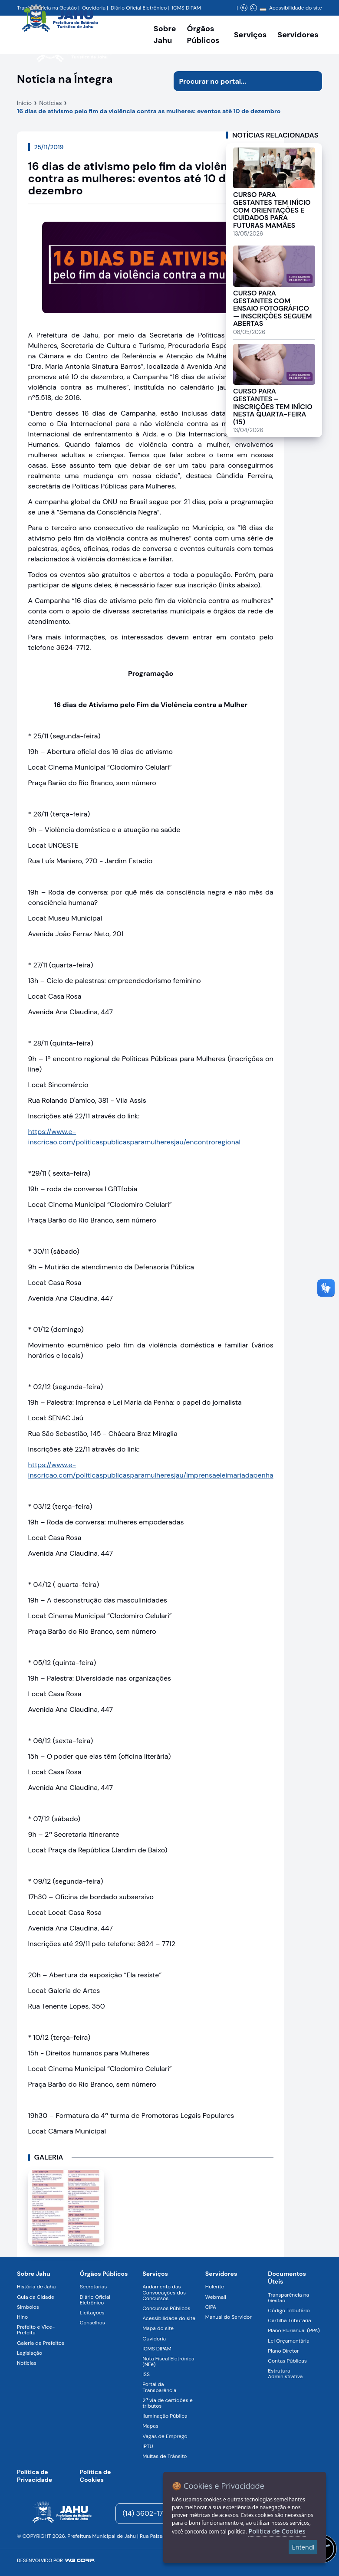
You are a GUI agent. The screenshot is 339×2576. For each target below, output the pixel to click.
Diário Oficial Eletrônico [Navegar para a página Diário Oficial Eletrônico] (95, 2300)
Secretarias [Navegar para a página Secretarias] (93, 2286)
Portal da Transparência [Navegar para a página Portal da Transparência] (159, 2387)
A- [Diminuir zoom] (253, 7)
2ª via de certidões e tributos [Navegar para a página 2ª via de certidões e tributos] (167, 2403)
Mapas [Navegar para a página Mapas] (150, 2425)
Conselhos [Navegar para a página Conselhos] (92, 2322)
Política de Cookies (276, 2531)
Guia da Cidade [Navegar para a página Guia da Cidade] (35, 2297)
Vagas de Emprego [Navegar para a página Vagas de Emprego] (164, 2436)
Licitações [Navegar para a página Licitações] (92, 2312)
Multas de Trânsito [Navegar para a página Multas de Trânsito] (164, 2456)
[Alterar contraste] (263, 9)
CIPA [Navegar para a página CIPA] (210, 2307)
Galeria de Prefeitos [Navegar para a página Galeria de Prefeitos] (40, 2343)
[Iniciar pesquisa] (312, 81)
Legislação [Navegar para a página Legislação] (29, 2353)
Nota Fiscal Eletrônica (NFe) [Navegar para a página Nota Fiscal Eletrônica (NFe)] (168, 2361)
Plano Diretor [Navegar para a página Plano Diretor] (283, 2350)
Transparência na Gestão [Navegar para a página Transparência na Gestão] (288, 2297)
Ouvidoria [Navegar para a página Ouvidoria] (154, 2338)
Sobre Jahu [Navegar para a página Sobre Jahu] (165, 34)
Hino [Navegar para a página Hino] (22, 2317)
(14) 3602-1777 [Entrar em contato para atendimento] (147, 2513)
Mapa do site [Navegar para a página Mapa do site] (158, 2328)
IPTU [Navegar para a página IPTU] (147, 2446)
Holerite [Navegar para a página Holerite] (214, 2286)
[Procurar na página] (238, 81)
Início (24, 103)
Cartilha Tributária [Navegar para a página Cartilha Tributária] (289, 2320)
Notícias (50, 103)
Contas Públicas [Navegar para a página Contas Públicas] (287, 2360)
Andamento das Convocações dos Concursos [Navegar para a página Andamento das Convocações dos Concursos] (164, 2292)
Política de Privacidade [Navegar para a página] (34, 2476)
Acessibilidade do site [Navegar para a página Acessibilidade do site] (295, 7)
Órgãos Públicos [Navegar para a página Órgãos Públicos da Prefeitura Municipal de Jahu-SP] (104, 2274)
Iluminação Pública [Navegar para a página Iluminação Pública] (164, 2415)
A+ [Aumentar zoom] (243, 7)
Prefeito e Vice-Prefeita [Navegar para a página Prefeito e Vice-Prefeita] (36, 2330)
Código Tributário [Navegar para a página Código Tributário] (288, 2310)
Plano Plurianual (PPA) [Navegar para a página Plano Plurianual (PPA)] (293, 2330)
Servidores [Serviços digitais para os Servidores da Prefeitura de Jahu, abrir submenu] (298, 34)
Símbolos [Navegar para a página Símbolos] (28, 2307)
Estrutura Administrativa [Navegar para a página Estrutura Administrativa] (285, 2373)
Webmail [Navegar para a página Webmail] (215, 2297)
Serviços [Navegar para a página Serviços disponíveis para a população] (250, 34)
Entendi (303, 2547)
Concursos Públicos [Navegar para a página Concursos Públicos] (166, 2308)
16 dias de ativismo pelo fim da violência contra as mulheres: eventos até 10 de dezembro (148, 111)
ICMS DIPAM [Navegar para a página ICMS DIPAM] (156, 2348)
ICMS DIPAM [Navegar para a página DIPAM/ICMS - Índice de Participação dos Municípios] (186, 7)
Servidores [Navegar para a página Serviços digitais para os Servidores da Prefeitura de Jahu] (221, 2274)
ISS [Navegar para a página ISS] (146, 2374)
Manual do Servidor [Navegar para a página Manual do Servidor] (228, 2317)
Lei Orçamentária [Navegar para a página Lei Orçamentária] (288, 2340)
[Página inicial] (62, 2513)
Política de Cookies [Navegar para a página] (95, 2476)
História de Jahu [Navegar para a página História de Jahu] (36, 2286)
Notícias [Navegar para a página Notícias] (26, 2363)
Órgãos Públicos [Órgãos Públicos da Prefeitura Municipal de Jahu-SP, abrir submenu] (203, 34)
